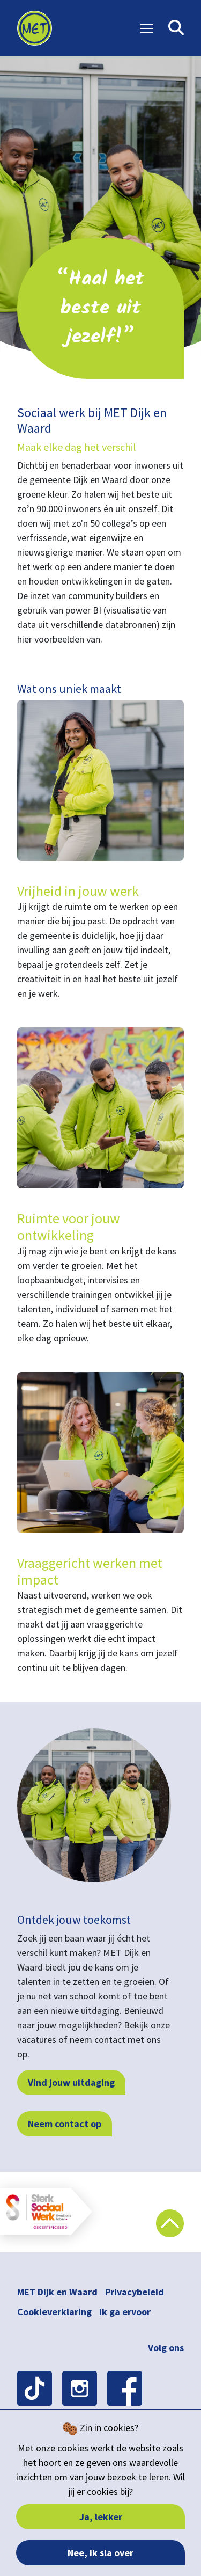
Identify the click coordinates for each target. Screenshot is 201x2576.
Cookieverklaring (54, 2311)
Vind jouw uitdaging (71, 2082)
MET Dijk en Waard (57, 2292)
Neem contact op (64, 2124)
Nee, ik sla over (100, 2552)
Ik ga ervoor (125, 2311)
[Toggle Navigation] (146, 28)
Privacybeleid (134, 2292)
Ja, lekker (100, 2517)
